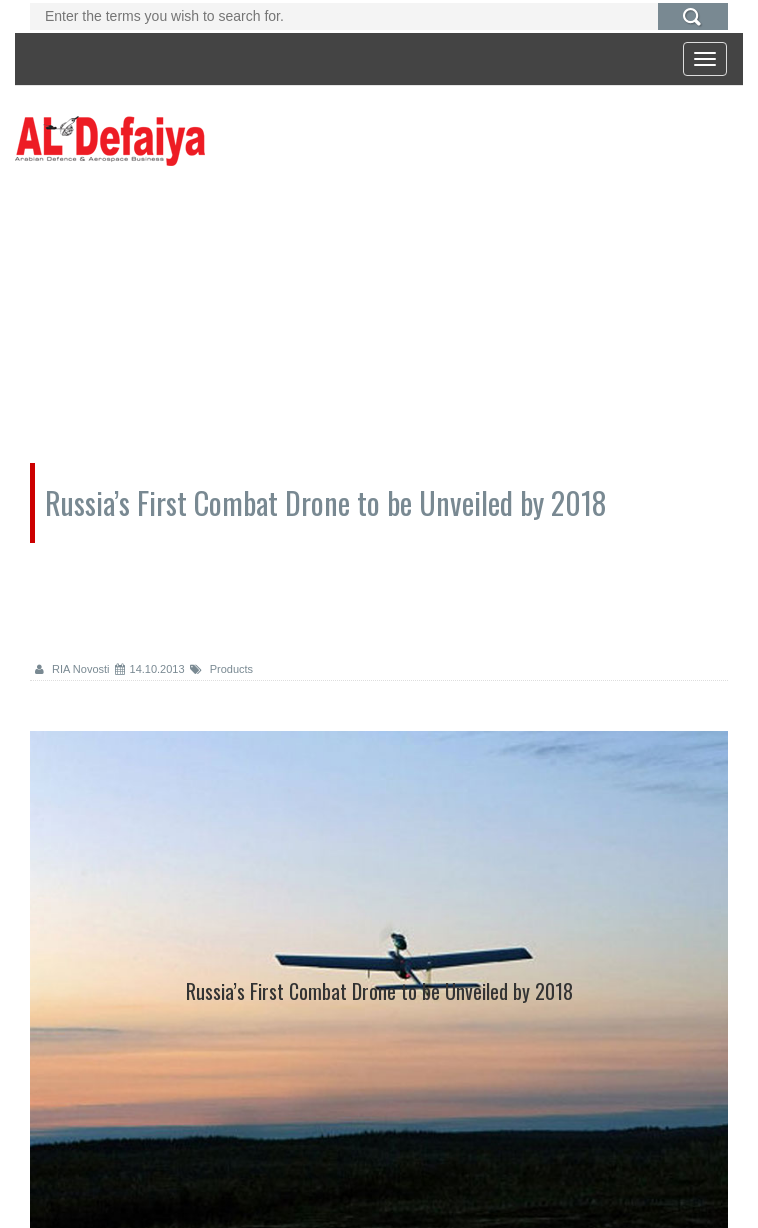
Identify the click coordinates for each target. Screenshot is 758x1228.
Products (221, 669)
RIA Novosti (72, 669)
